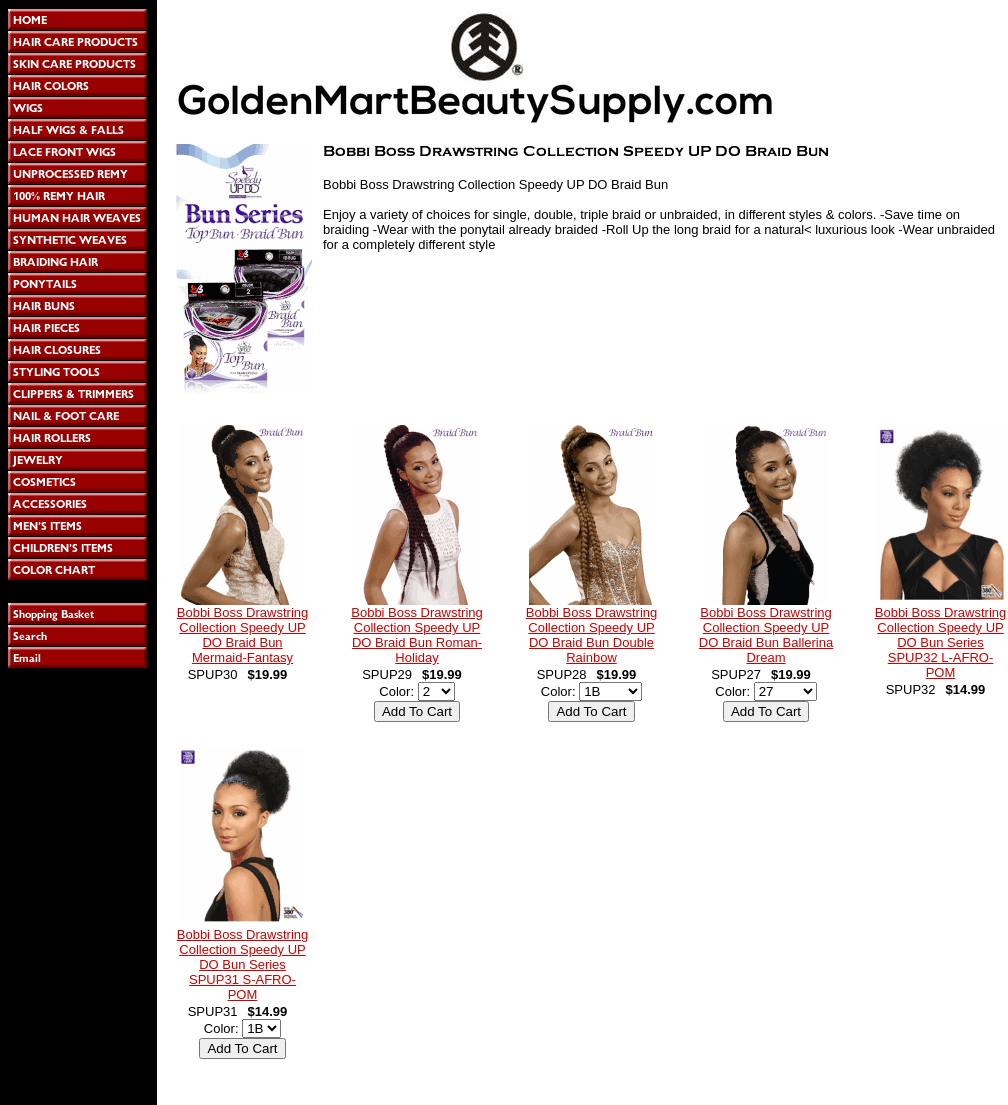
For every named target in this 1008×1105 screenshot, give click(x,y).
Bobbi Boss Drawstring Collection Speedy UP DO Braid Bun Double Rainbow (592, 635)
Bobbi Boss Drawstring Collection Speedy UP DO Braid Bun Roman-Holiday (417, 635)
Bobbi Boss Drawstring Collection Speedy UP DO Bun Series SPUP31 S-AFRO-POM (243, 964)
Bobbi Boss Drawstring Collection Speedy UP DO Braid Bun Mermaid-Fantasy (243, 635)
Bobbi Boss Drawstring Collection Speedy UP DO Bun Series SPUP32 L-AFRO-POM (941, 642)
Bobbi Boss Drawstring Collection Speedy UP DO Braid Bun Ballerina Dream (766, 635)
